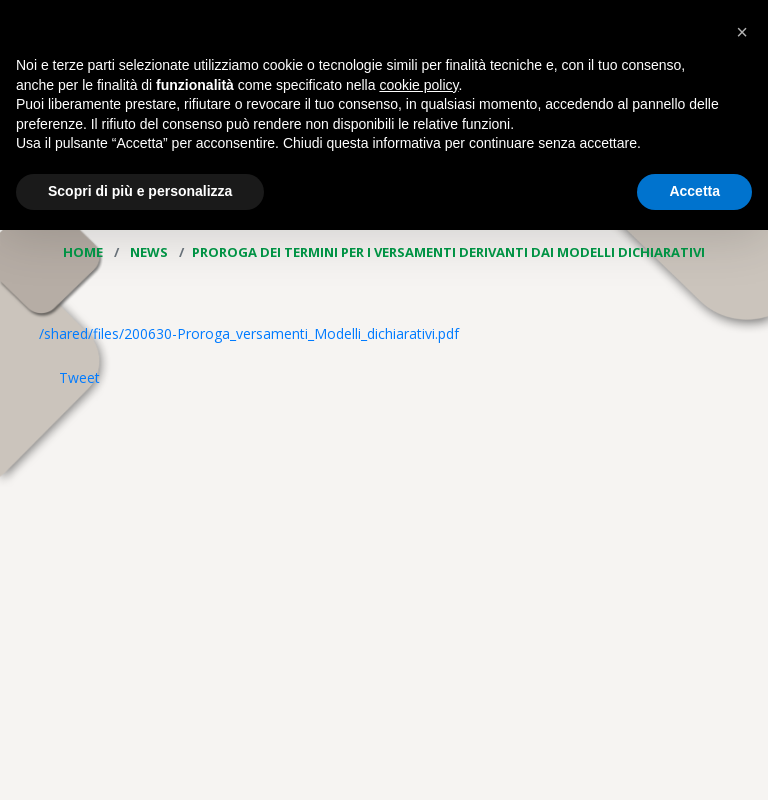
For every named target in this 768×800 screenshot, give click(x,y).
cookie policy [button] (418, 85)
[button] (742, 32)
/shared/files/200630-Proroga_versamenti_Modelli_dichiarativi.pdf (249, 333)
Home (84, 252)
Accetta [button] (694, 191)
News (150, 252)
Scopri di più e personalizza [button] (140, 191)
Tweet (79, 377)
